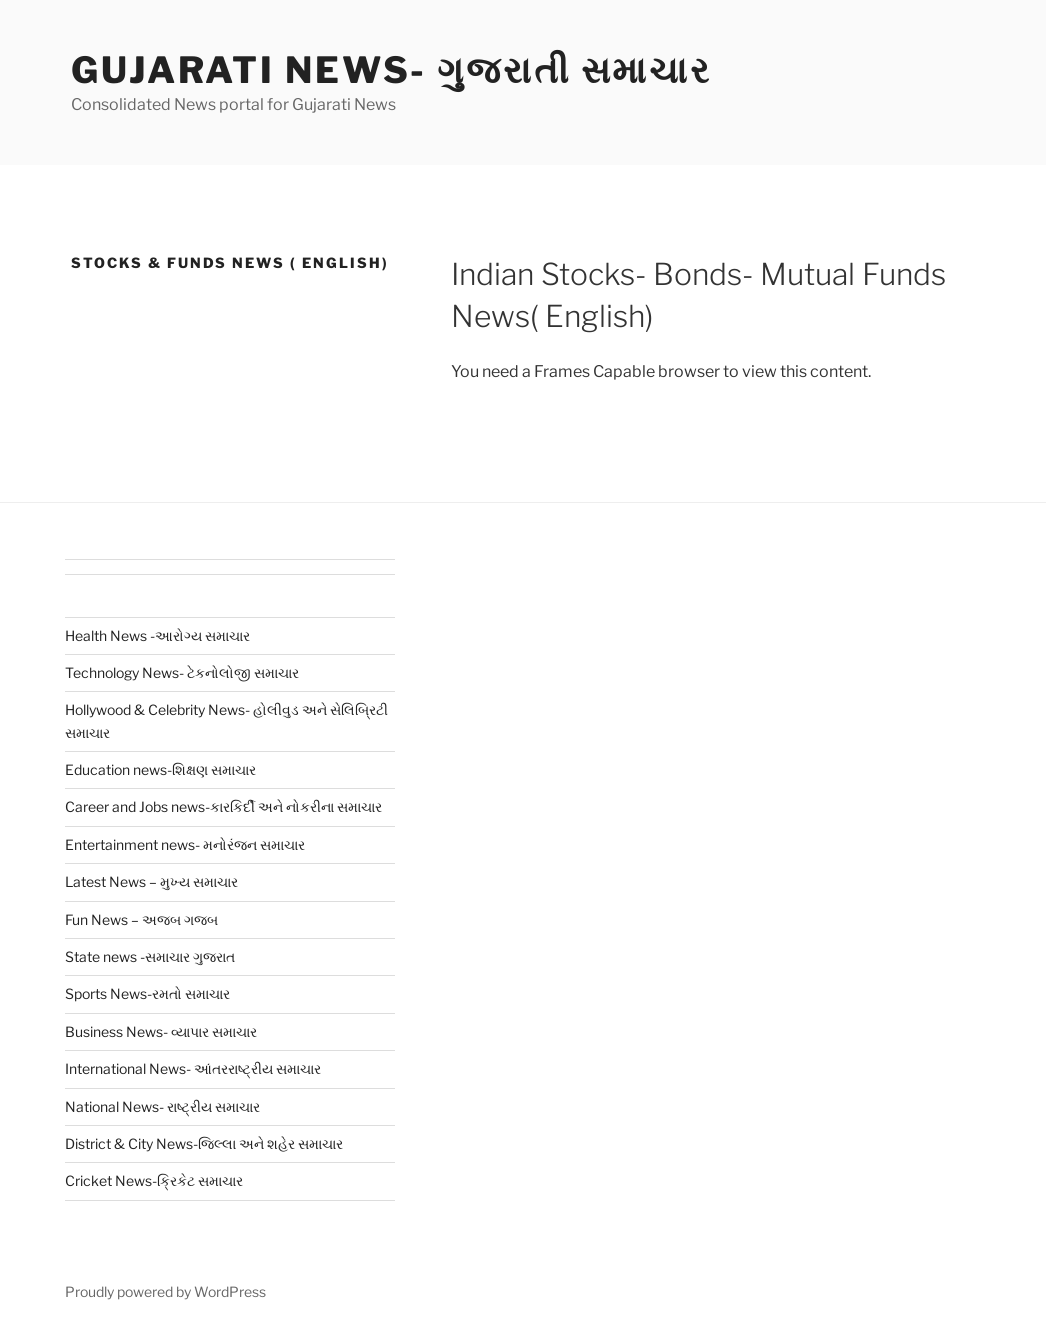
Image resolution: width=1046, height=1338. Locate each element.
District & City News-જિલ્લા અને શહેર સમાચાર (204, 1143)
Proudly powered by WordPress (165, 1291)
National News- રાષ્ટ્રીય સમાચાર (162, 1106)
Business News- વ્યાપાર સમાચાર (161, 1031)
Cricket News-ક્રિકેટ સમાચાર (154, 1180)
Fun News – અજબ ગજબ (141, 919)
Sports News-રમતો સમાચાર (147, 993)
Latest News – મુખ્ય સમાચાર (151, 881)
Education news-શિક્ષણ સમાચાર (160, 769)
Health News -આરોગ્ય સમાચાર (157, 635)
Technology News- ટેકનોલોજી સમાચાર (182, 672)
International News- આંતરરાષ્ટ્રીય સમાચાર (193, 1068)
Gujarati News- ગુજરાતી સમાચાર (391, 70)
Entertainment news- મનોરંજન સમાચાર (185, 844)
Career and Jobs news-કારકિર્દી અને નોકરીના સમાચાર (223, 806)
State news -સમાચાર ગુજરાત (150, 956)
